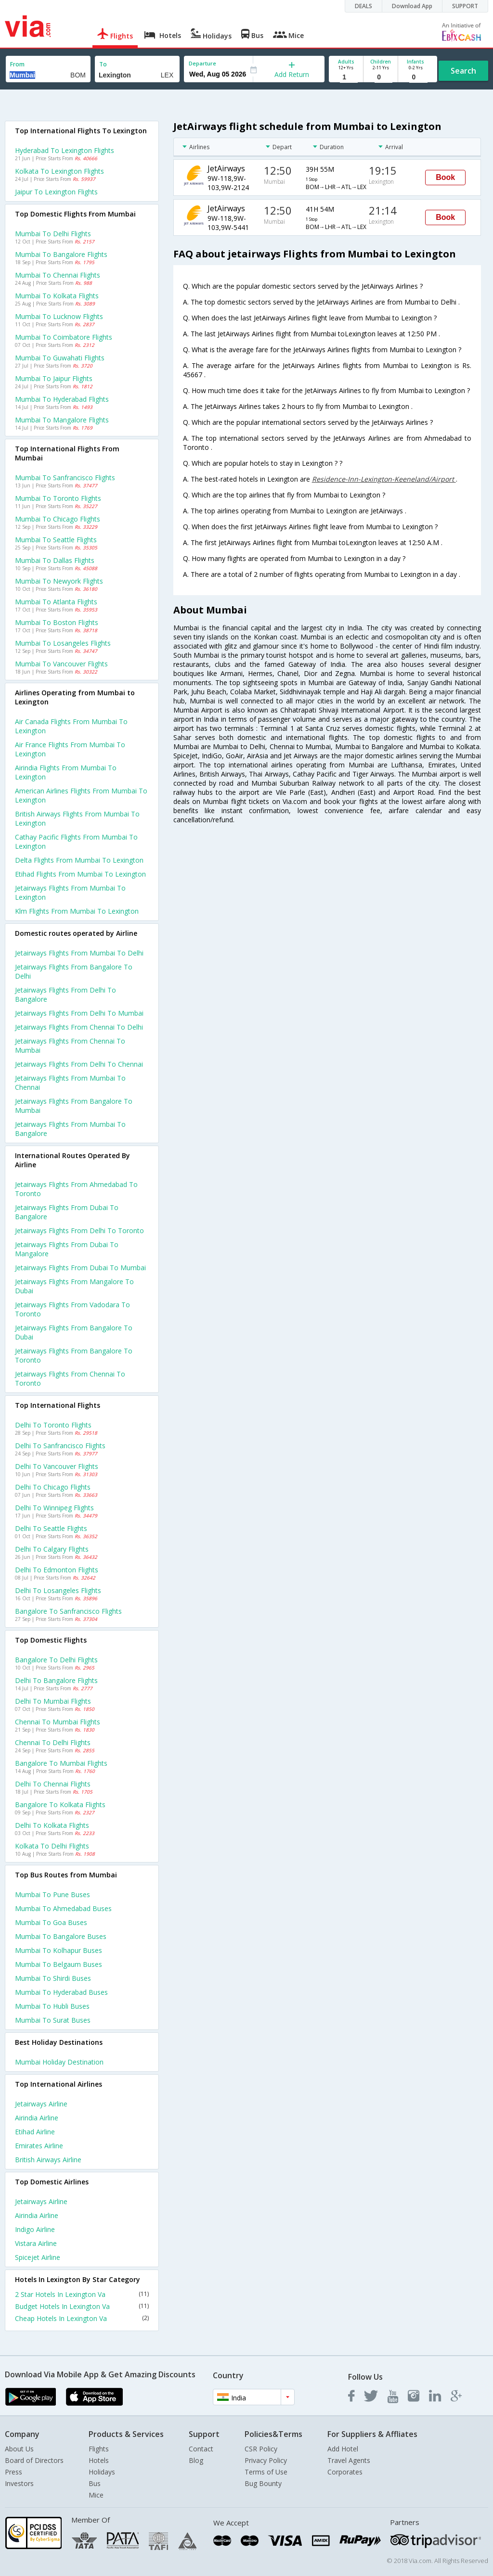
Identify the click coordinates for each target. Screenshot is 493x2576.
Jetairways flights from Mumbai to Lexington (70, 892)
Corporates (345, 2471)
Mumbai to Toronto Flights (58, 498)
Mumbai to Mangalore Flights (62, 419)
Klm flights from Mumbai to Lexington (77, 911)
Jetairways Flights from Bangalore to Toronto (73, 1355)
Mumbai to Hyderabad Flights (62, 399)
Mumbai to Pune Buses (52, 1894)
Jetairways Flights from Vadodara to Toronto (72, 1309)
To (103, 64)
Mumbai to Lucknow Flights (59, 316)
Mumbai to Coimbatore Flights (63, 337)
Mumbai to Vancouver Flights (61, 663)
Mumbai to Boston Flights (56, 622)
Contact (201, 2448)
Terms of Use (266, 2471)
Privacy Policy (266, 2460)
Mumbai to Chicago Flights (57, 518)
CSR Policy (261, 2448)
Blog (196, 2460)
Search (463, 70)
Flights (99, 2448)
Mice (96, 2494)
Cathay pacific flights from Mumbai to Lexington (76, 841)
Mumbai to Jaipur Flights (53, 378)
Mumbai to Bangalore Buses (60, 1936)
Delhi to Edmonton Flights (56, 1569)
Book (445, 177)
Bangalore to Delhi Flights (56, 1659)
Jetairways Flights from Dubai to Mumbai (80, 1267)
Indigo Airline (35, 2229)
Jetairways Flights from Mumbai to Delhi (79, 952)
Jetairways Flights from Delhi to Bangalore (65, 994)
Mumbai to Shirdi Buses (53, 1978)
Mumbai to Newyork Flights (59, 581)
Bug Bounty (263, 2483)
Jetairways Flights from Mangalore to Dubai (74, 1286)
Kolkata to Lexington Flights (59, 171)
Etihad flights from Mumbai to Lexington (80, 874)
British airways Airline (48, 2159)
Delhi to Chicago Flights (53, 1487)
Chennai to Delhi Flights (53, 1742)
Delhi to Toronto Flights (53, 1424)
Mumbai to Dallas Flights (54, 560)
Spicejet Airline (37, 2257)
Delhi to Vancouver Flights (56, 1466)
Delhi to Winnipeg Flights (54, 1507)
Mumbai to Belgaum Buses (58, 1964)
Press (13, 2471)
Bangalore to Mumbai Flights (61, 1763)
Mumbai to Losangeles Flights (63, 643)
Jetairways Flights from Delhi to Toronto (79, 1230)
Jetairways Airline (41, 2103)
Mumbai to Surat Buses (53, 2020)
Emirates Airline (39, 2145)
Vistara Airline (36, 2243)
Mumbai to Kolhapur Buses (58, 1950)
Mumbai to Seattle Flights (56, 539)
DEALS (363, 6)
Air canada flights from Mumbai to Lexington (71, 726)
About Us (19, 2448)
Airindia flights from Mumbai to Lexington (66, 772)
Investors (19, 2483)
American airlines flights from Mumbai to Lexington (81, 795)
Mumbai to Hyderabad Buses (61, 1992)
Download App (412, 6)
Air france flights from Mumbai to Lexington (70, 749)
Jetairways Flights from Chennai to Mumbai (70, 1045)
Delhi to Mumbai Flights (53, 1701)
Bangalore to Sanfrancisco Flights (68, 1611)
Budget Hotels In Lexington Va (82, 2306)
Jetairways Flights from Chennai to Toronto (70, 1378)
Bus (95, 2483)
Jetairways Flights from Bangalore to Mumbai (73, 1106)
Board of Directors (34, 2460)
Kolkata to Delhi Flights (52, 1845)
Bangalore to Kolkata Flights (60, 1804)
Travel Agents (348, 2460)
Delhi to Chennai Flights (53, 1783)
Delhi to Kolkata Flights (52, 1825)
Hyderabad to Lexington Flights (64, 150)
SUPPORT (465, 6)
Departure (202, 63)
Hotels (99, 2460)
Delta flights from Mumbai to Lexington (79, 860)
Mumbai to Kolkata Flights (57, 295)
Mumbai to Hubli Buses (52, 2006)
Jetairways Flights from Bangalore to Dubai (73, 1332)
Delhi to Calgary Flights (52, 1549)
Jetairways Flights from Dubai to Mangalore (66, 1249)
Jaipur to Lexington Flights (56, 191)
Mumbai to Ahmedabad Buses (63, 1908)
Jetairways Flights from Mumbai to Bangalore (70, 1129)
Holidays (102, 2471)
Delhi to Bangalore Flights (56, 1680)
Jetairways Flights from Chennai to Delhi (79, 1027)
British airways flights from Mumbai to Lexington (77, 818)
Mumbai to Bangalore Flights (61, 254)
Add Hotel (342, 2448)
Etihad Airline (35, 2131)
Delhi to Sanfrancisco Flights (60, 1445)
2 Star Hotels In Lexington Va (82, 2294)
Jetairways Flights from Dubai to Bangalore (66, 1212)
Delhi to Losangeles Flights (58, 1590)
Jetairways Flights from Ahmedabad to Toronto (76, 1189)
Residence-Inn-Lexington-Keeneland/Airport (384, 479)
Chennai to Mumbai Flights (57, 1721)
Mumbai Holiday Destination (59, 2061)
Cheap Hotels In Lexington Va (82, 2318)
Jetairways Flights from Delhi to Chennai (79, 1064)
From (17, 64)
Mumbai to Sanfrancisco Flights (65, 477)
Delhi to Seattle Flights (51, 1528)
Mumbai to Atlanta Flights (56, 601)
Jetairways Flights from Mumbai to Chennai (70, 1082)
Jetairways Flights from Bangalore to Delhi (73, 971)
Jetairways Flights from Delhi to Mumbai (79, 1013)
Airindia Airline (36, 2117)
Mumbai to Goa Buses (51, 1922)
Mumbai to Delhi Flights (53, 233)
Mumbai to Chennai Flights (57, 275)
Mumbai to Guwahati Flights (59, 357)
